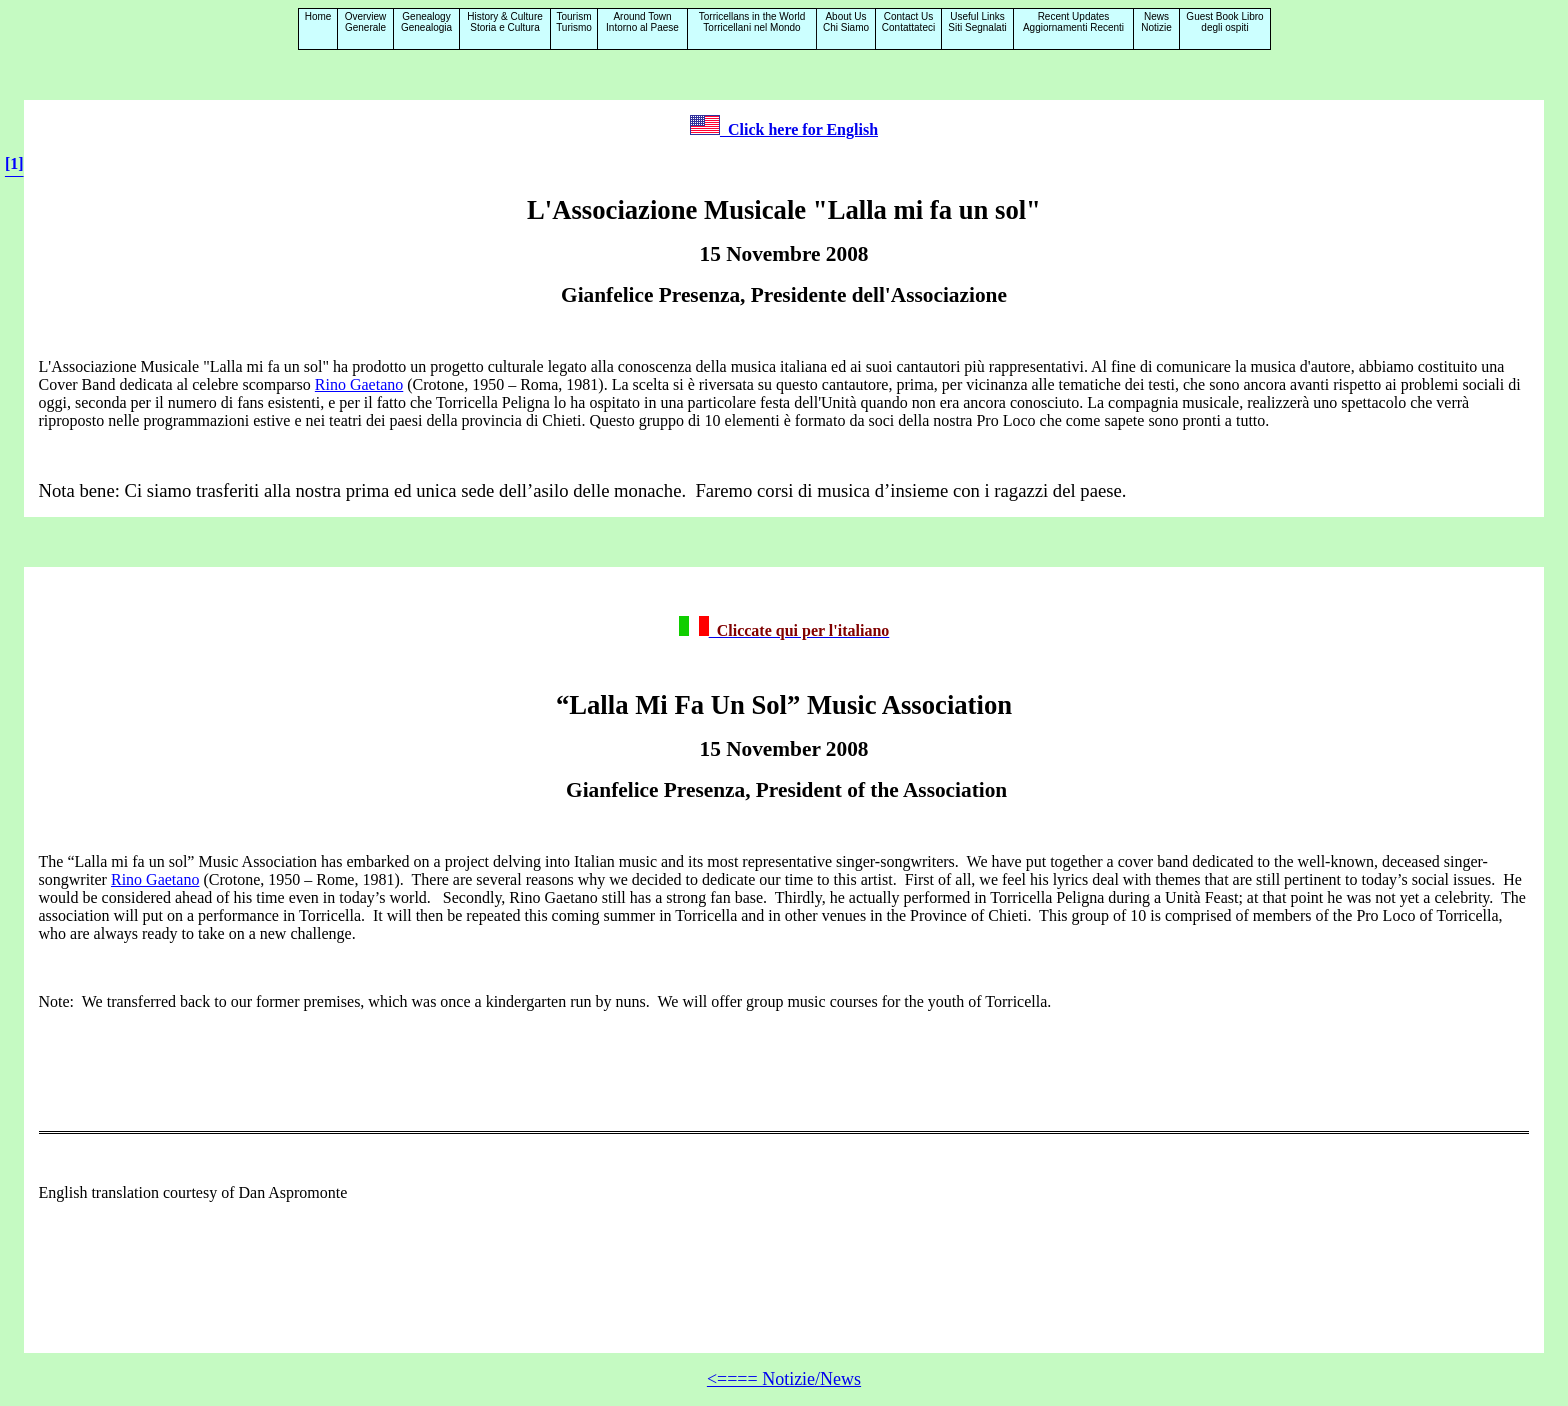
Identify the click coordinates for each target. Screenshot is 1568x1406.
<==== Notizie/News (784, 1379)
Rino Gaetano (359, 384)
